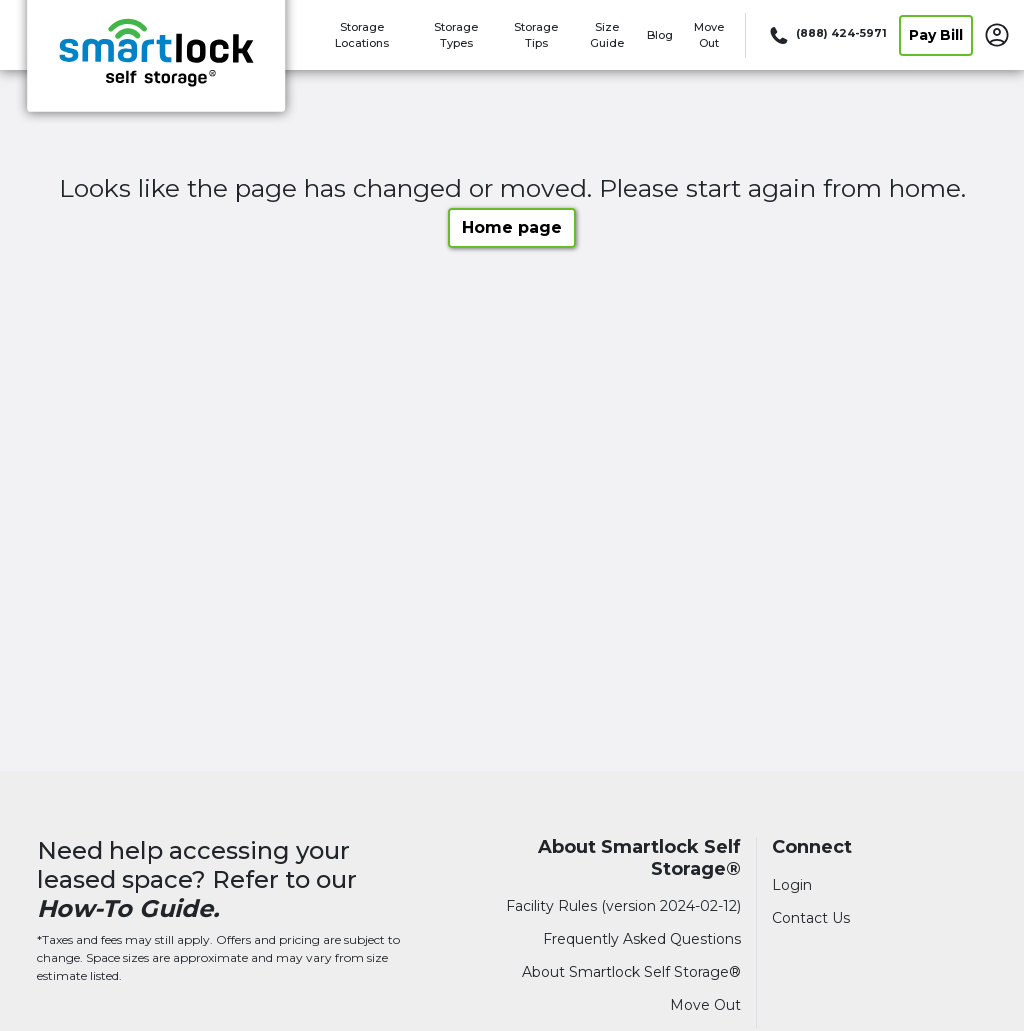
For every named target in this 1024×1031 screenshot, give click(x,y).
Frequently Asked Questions (642, 939)
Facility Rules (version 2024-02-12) (623, 906)
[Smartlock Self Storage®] (156, 63)
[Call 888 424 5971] (826, 35)
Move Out (705, 1005)
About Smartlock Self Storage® (639, 858)
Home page (512, 227)
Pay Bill (936, 35)
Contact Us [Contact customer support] (811, 918)
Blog (660, 35)
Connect (812, 847)
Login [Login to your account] (792, 885)
